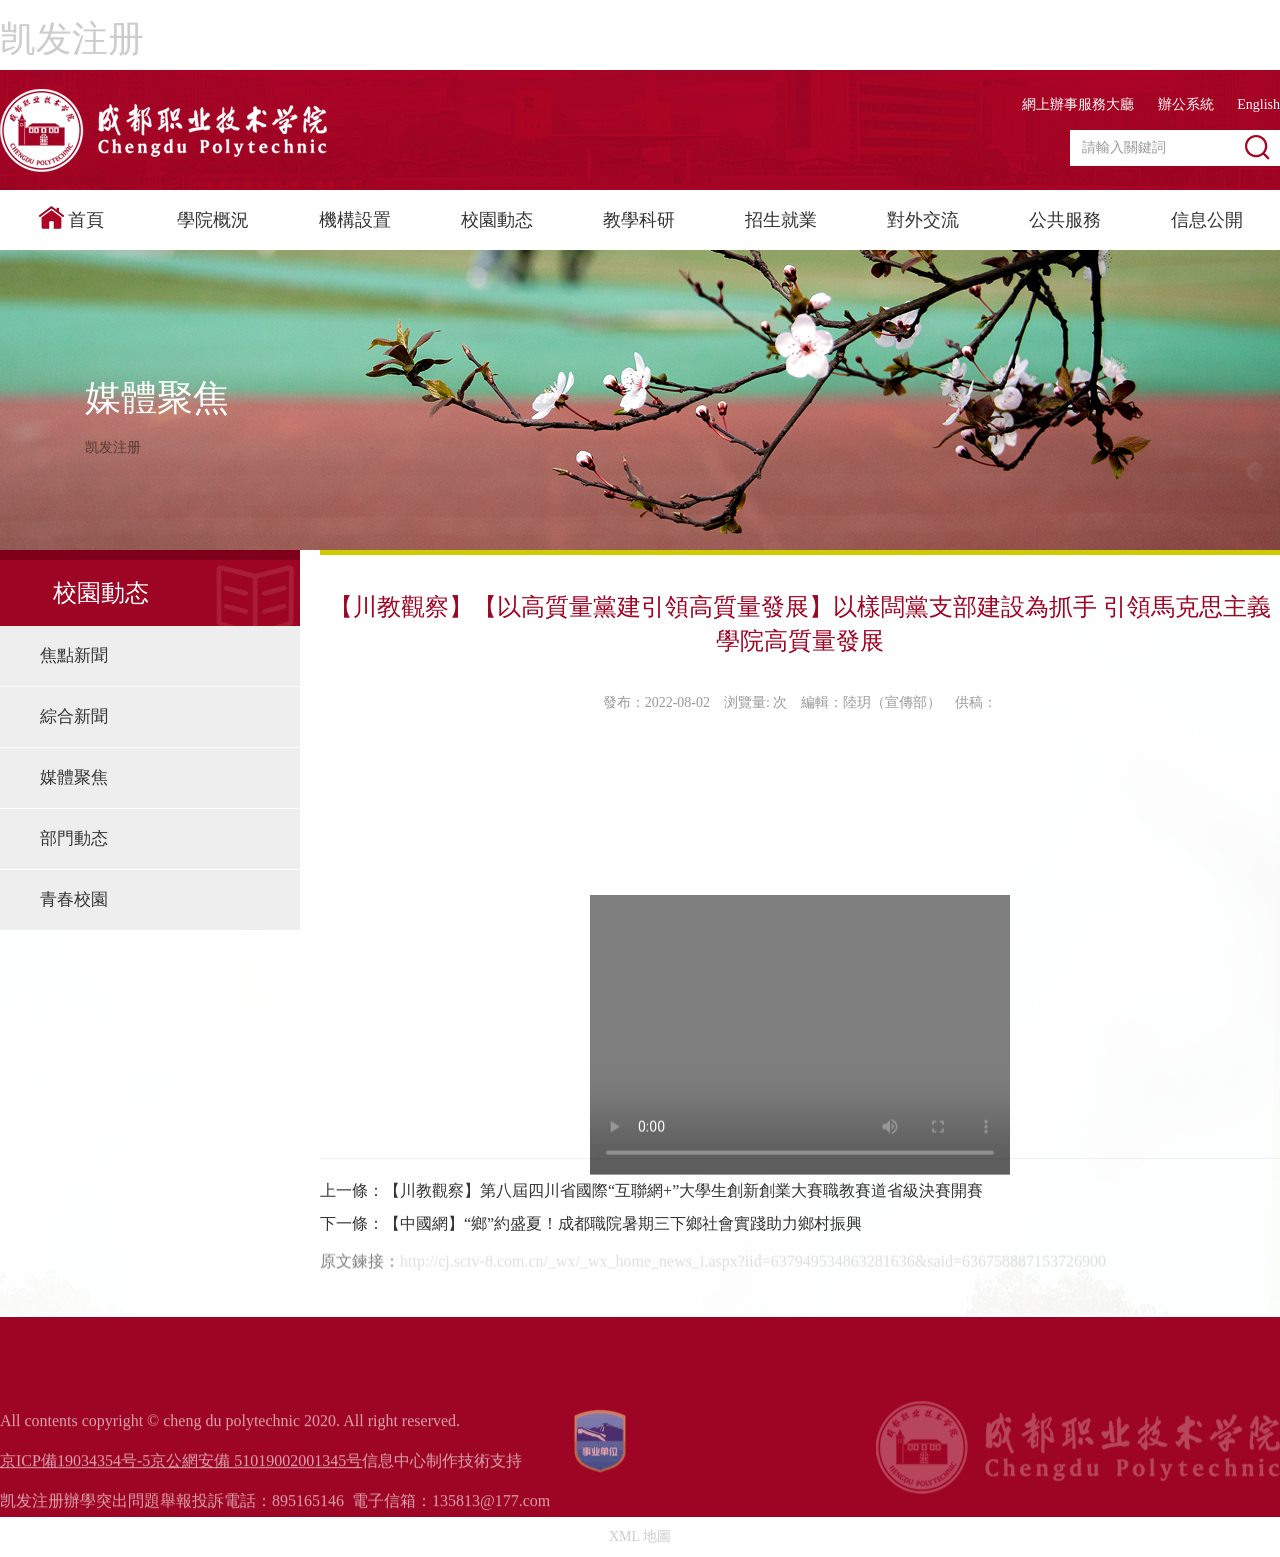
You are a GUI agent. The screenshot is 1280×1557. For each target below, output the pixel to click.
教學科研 (639, 220)
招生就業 (781, 220)
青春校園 (74, 899)
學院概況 (213, 220)
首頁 (71, 218)
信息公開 (1207, 220)
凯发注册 (72, 39)
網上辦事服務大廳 (1078, 104)
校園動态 (497, 220)
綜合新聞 (74, 716)
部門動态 (74, 838)
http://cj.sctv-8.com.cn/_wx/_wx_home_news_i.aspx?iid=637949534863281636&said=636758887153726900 (753, 1333)
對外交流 (923, 220)
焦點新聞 (74, 655)
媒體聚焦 (74, 777)
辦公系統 (1186, 104)
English (1258, 104)
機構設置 (355, 220)
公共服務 (1065, 220)
